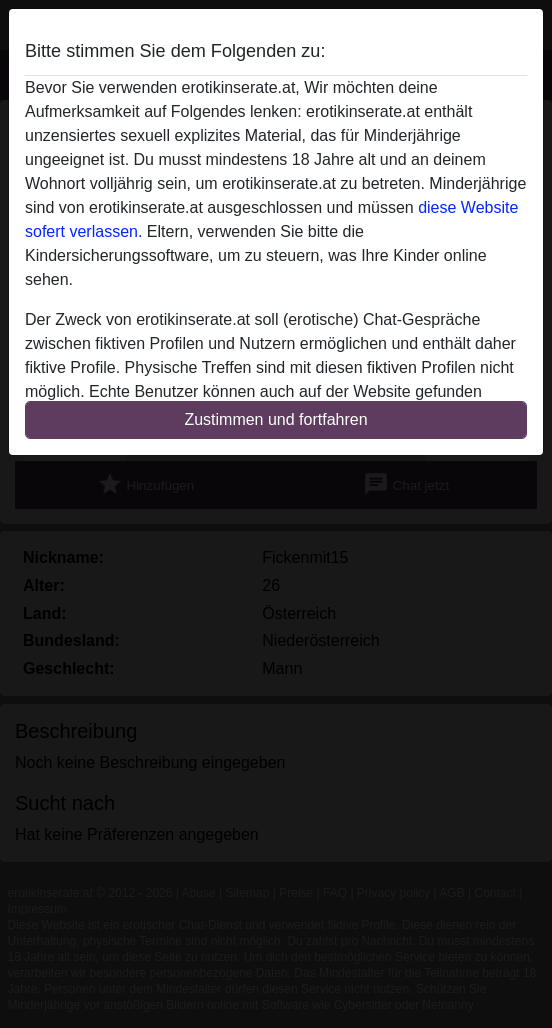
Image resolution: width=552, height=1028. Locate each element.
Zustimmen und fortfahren (275, 419)
